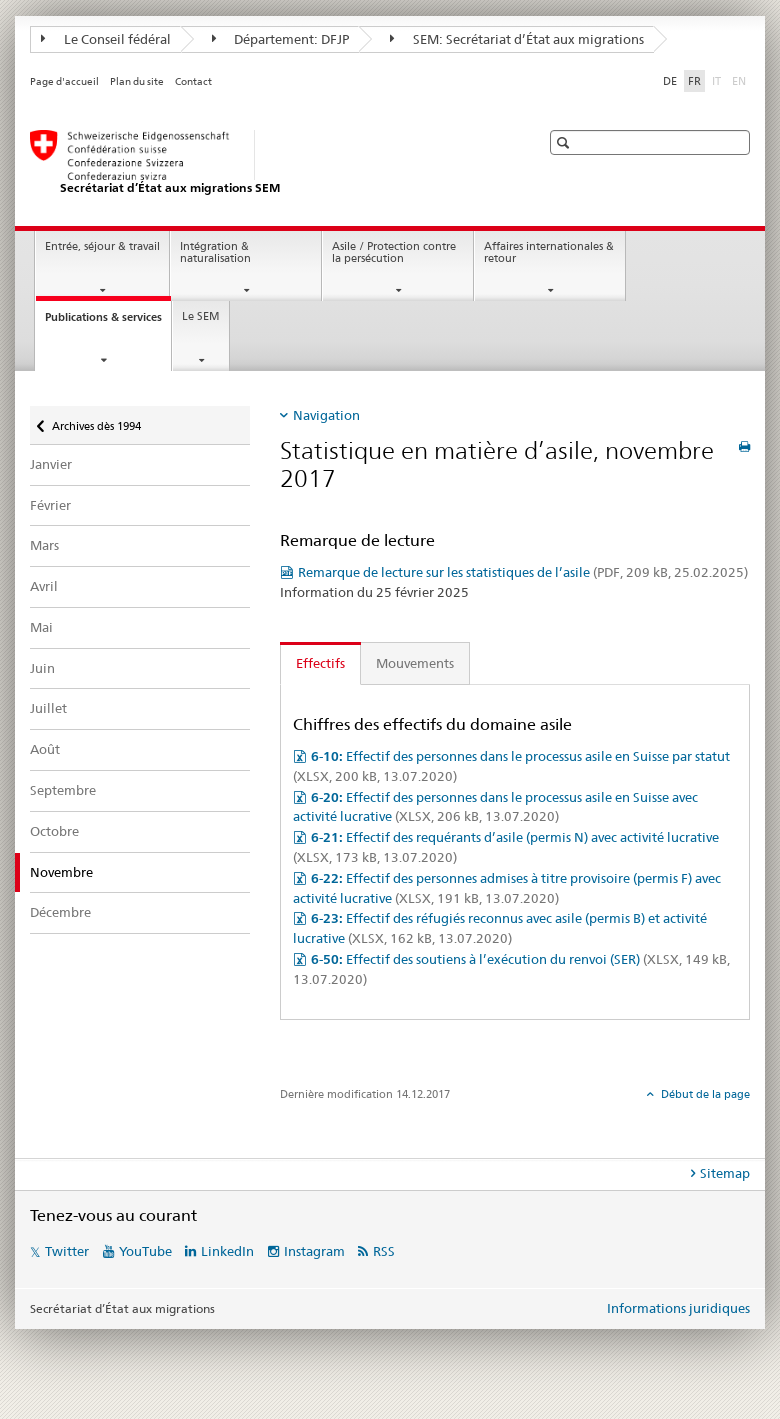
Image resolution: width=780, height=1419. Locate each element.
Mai (41, 627)
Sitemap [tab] (725, 1173)
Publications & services (108, 322)
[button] (565, 142)
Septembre (63, 790)
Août (45, 749)
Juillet (48, 708)
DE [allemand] (670, 81)
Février (50, 505)
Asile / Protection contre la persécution (394, 253)
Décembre (60, 912)
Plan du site (137, 81)
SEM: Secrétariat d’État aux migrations (517, 39)
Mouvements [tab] (415, 663)
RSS (384, 1251)
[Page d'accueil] (265, 163)
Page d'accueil (64, 81)
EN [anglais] (741, 80)
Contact (193, 81)
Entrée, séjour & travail (102, 246)
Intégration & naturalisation (215, 253)
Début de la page (704, 1094)
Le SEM (201, 316)
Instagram (314, 1251)
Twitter (67, 1251)
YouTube (145, 1251)
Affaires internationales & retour (549, 253)
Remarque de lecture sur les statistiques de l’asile (523, 572)
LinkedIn (227, 1251)
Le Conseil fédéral (106, 39)
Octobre (54, 831)
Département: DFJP (281, 39)
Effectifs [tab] (320, 663)
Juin (42, 668)
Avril (44, 586)
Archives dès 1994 (96, 419)
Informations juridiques (678, 1308)
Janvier (51, 464)
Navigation (326, 415)
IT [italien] (718, 80)
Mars (44, 545)
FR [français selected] (694, 81)
